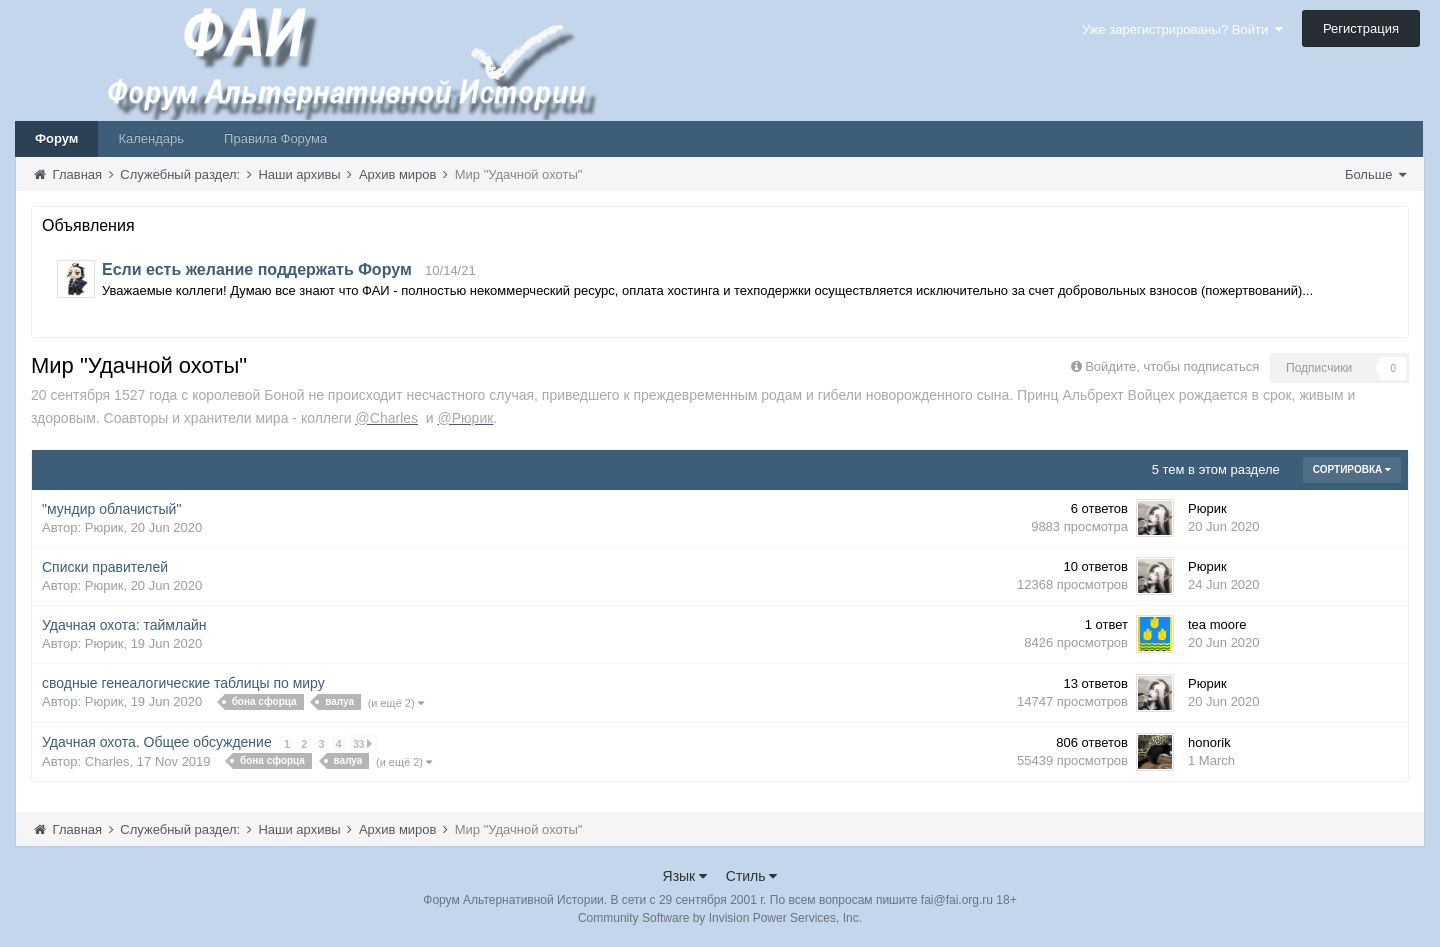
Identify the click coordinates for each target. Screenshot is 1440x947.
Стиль (752, 876)
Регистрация (1361, 28)
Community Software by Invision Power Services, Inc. (720, 918)
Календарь (151, 138)
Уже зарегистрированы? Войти (1182, 29)
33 (362, 743)
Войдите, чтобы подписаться (1172, 366)
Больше (1375, 174)
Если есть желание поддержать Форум (257, 269)
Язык (685, 876)
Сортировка (1352, 469)
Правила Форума (275, 138)
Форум (56, 138)
